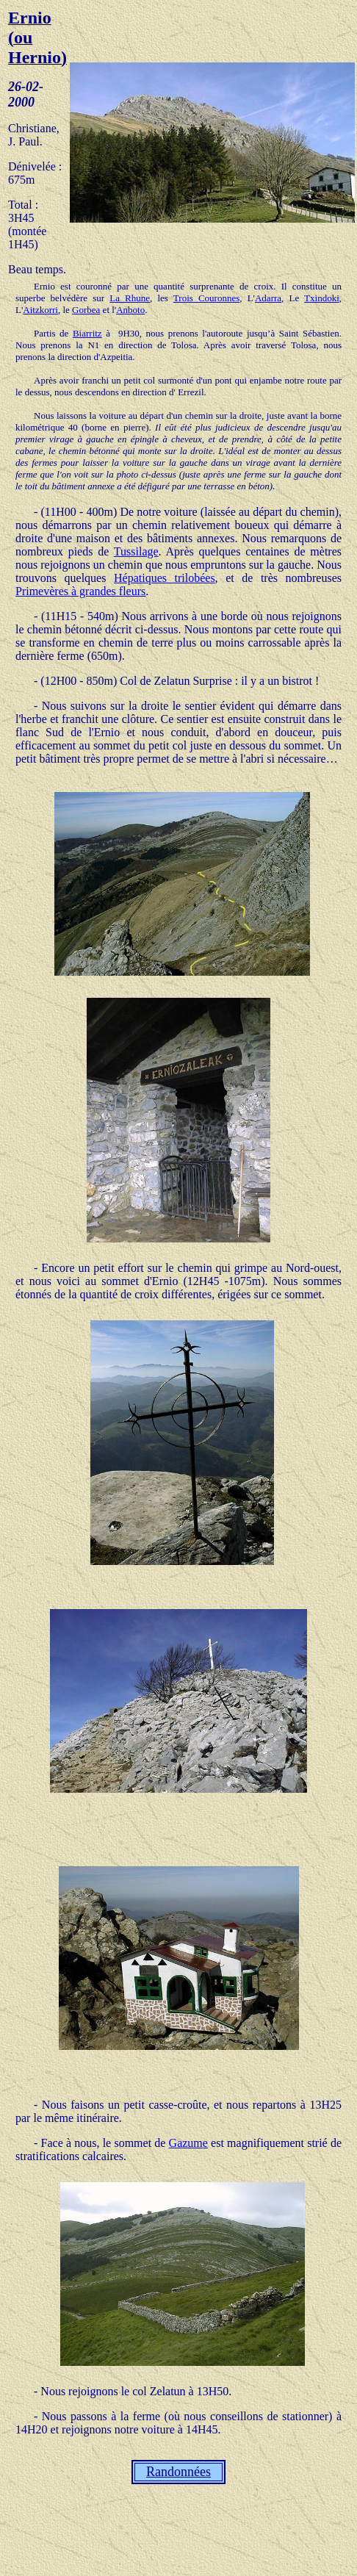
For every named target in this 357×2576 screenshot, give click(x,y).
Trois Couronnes (206, 297)
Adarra (268, 297)
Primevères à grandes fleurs (80, 591)
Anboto (130, 309)
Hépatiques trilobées (164, 578)
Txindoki (321, 297)
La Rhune (129, 297)
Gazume (188, 2143)
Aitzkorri (40, 309)
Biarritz (87, 333)
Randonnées (178, 2471)
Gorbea (86, 309)
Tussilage (136, 551)
